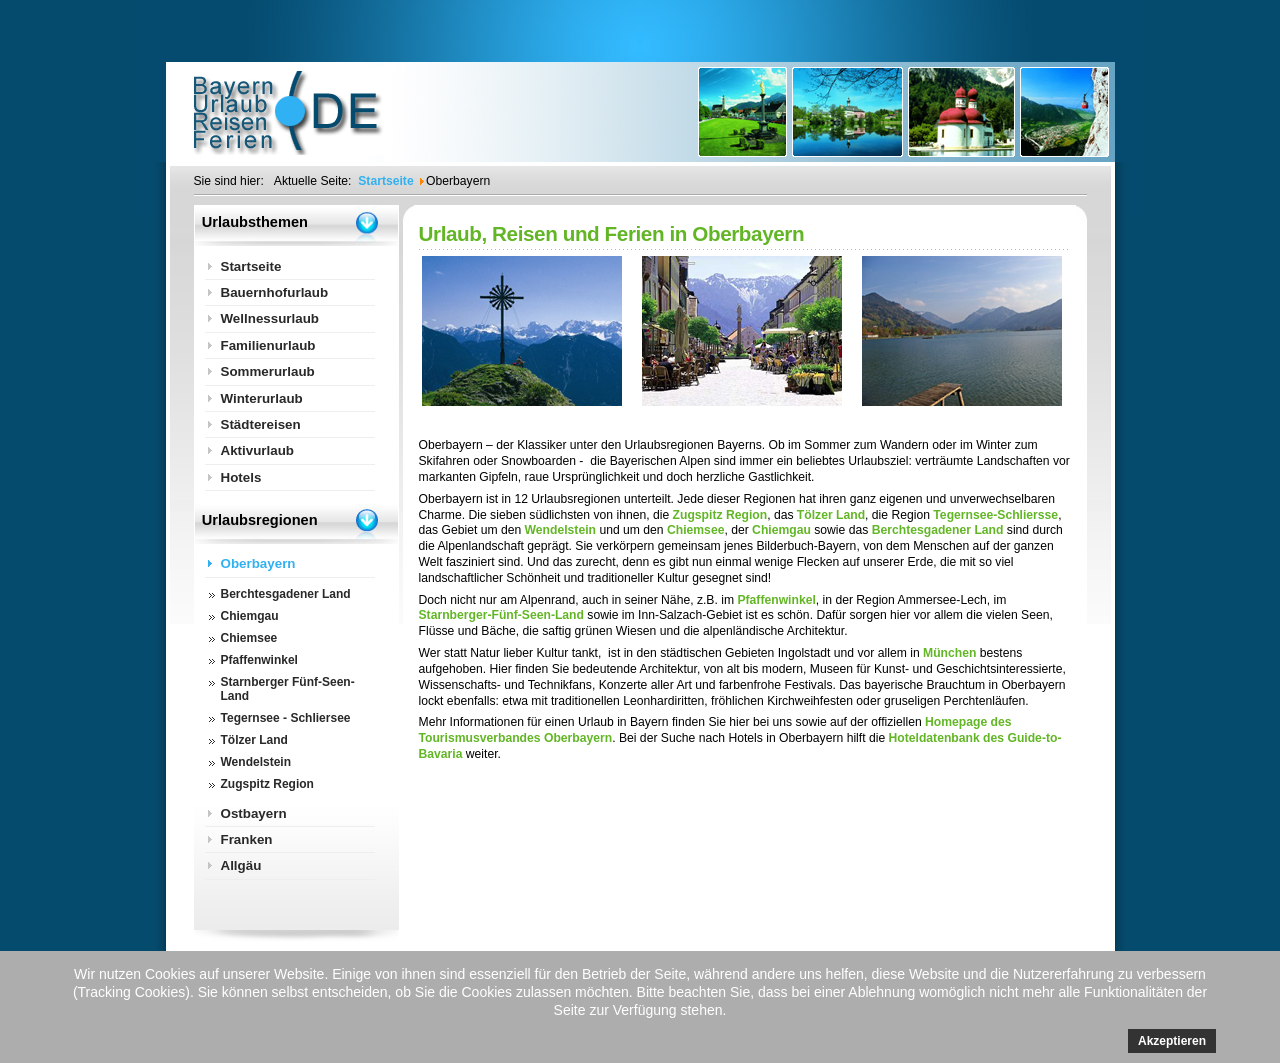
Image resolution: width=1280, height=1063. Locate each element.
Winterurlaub (262, 398)
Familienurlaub (268, 345)
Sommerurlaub (268, 371)
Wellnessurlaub (270, 318)
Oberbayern (258, 563)
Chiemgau (781, 530)
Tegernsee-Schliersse (995, 515)
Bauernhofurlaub (275, 292)
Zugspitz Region (720, 515)
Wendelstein (560, 530)
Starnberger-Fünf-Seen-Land (501, 615)
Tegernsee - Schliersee (286, 718)
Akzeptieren (1172, 1041)
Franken (247, 839)
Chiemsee (695, 530)
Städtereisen (261, 424)
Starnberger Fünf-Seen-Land (288, 689)
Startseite (251, 266)
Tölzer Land (831, 515)
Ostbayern (254, 813)
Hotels (241, 477)
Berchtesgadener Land (938, 530)
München (949, 653)
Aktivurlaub (258, 450)
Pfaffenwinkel (776, 600)
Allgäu (241, 865)
